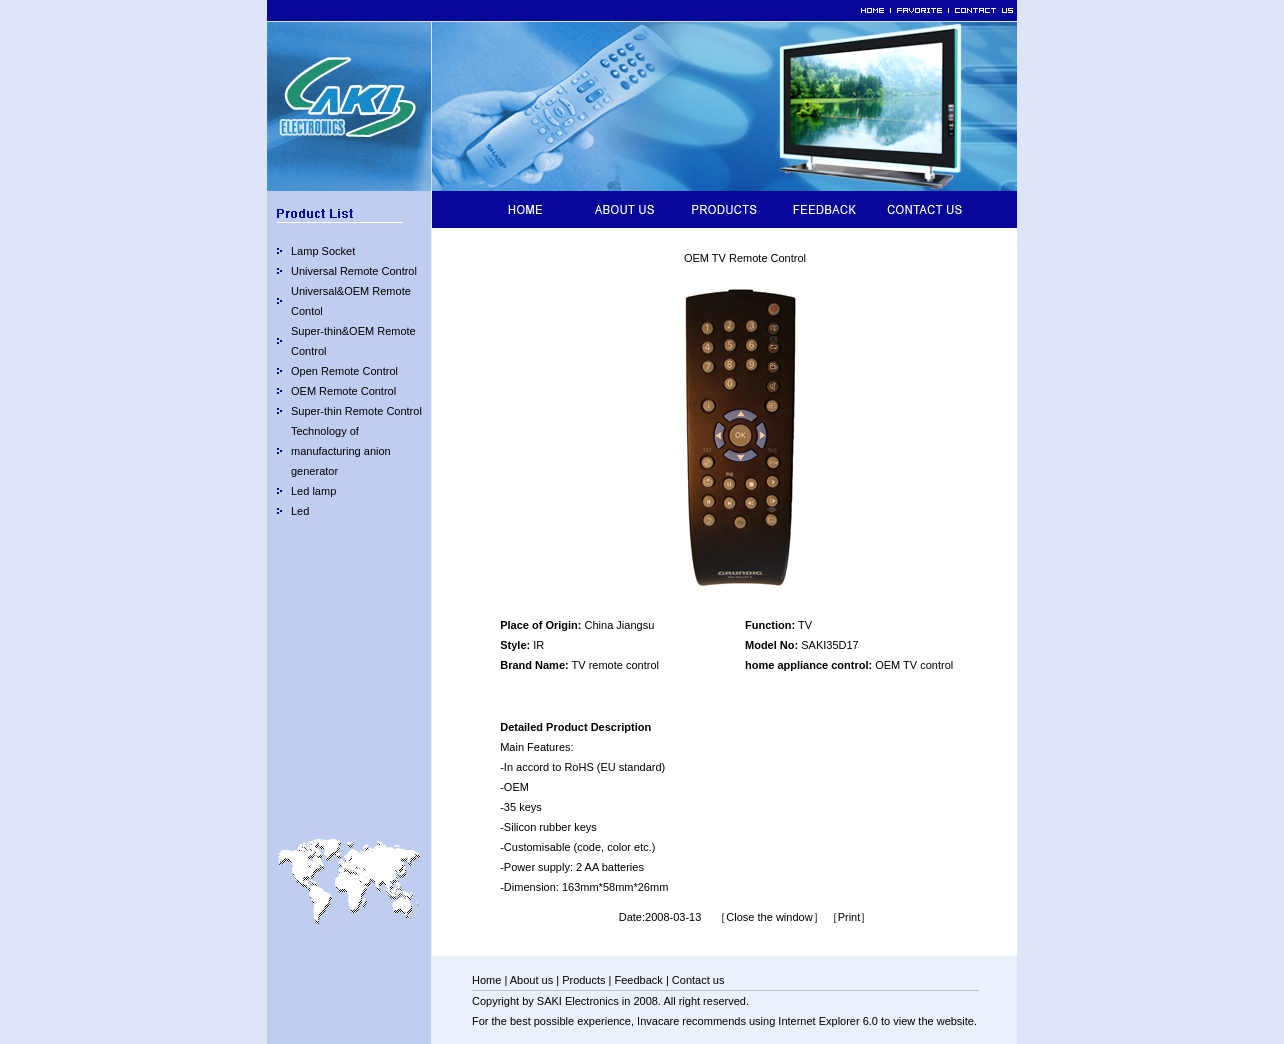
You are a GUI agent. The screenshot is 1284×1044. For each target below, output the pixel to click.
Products (583, 980)
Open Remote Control (344, 371)
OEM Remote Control (343, 391)
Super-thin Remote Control (356, 411)
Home (486, 980)
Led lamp (313, 491)
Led (300, 511)
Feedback (639, 980)
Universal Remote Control (354, 271)
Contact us (698, 980)
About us (531, 980)
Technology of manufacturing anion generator (341, 451)
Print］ (855, 917)
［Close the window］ (769, 917)
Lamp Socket (323, 251)
